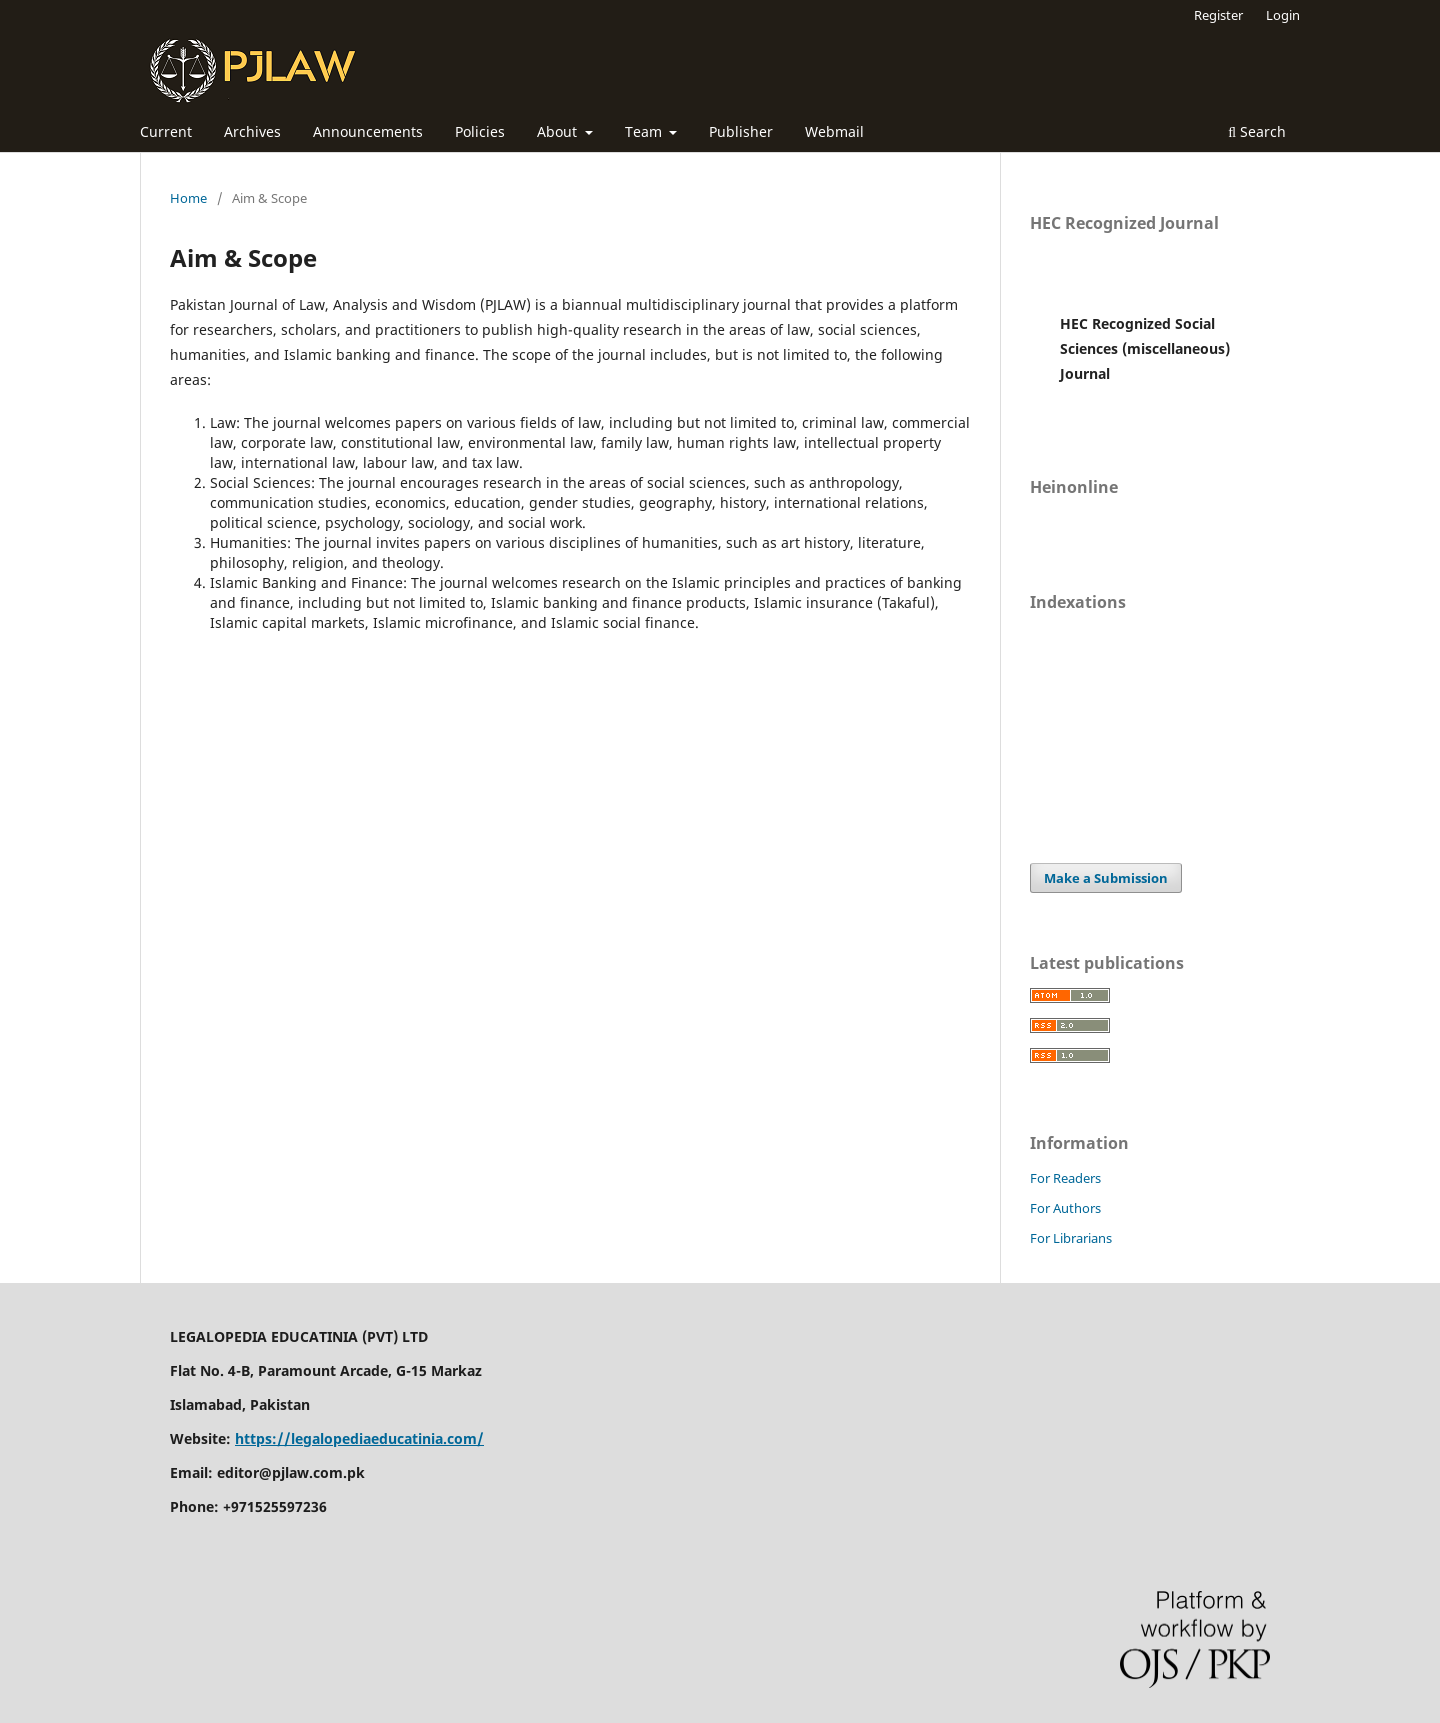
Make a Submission (1106, 878)
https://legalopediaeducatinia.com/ (359, 1438)
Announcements (368, 131)
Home (188, 198)
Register (1218, 15)
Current (166, 131)
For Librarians (1071, 1238)
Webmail (834, 131)
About (559, 131)
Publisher (741, 131)
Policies (480, 131)
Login (1283, 15)
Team (645, 131)
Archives (252, 131)
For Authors (1065, 1208)
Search (1257, 131)
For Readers (1065, 1178)
